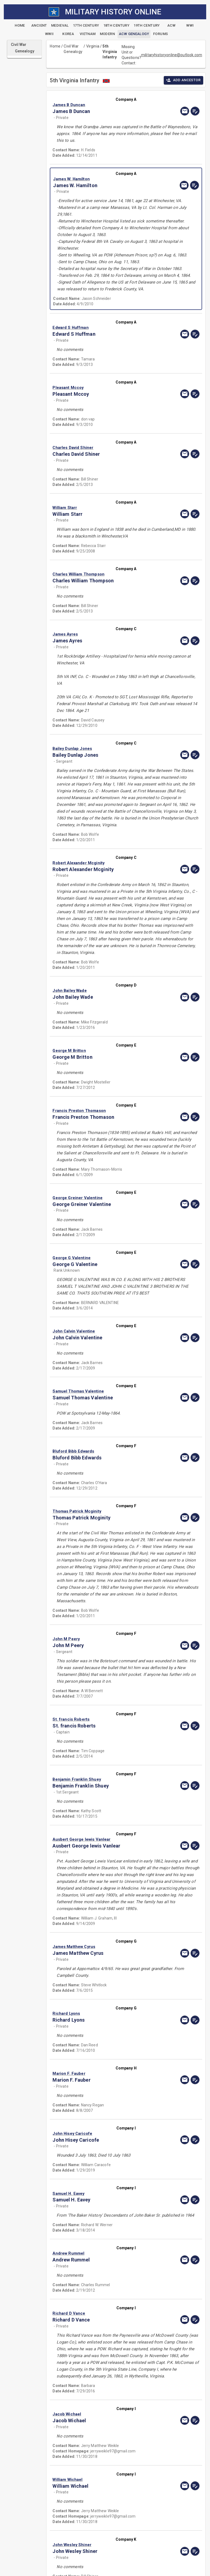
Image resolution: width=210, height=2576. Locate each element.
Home (55, 46)
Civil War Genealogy (73, 49)
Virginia (92, 46)
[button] (104, 105)
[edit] (195, 111)
